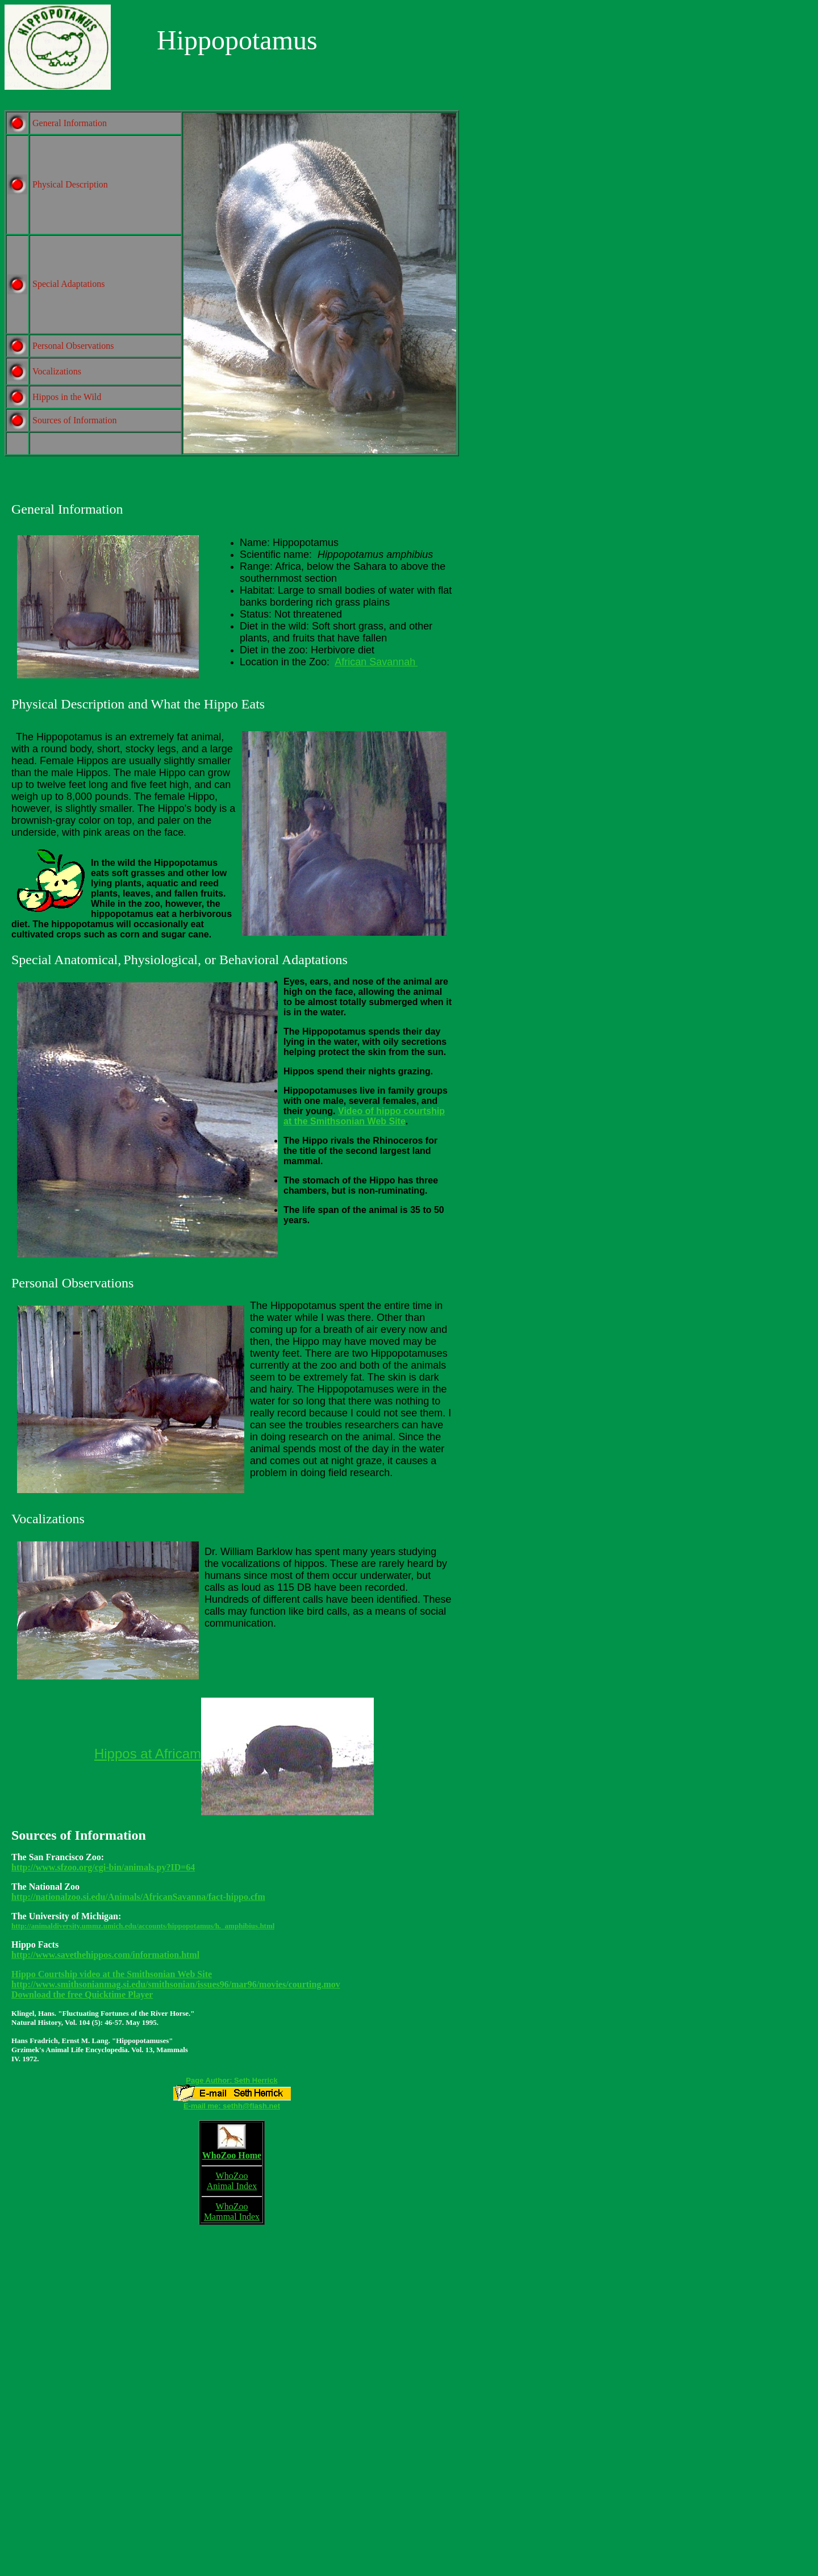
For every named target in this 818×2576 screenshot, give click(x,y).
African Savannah (375, 662)
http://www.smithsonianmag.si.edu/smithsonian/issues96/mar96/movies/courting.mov (175, 1984)
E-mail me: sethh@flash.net (231, 2106)
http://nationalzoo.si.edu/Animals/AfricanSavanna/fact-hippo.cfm (138, 1897)
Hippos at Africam (147, 1753)
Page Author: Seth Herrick (231, 2080)
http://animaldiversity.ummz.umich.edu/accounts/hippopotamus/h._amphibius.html (142, 1925)
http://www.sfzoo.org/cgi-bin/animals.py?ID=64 (103, 1867)
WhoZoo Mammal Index (232, 2211)
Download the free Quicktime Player (82, 1994)
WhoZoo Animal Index (232, 2184)
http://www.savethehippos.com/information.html (105, 1955)
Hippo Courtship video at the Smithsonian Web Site (111, 1974)
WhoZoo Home (232, 2158)
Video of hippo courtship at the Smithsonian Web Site (364, 1116)
